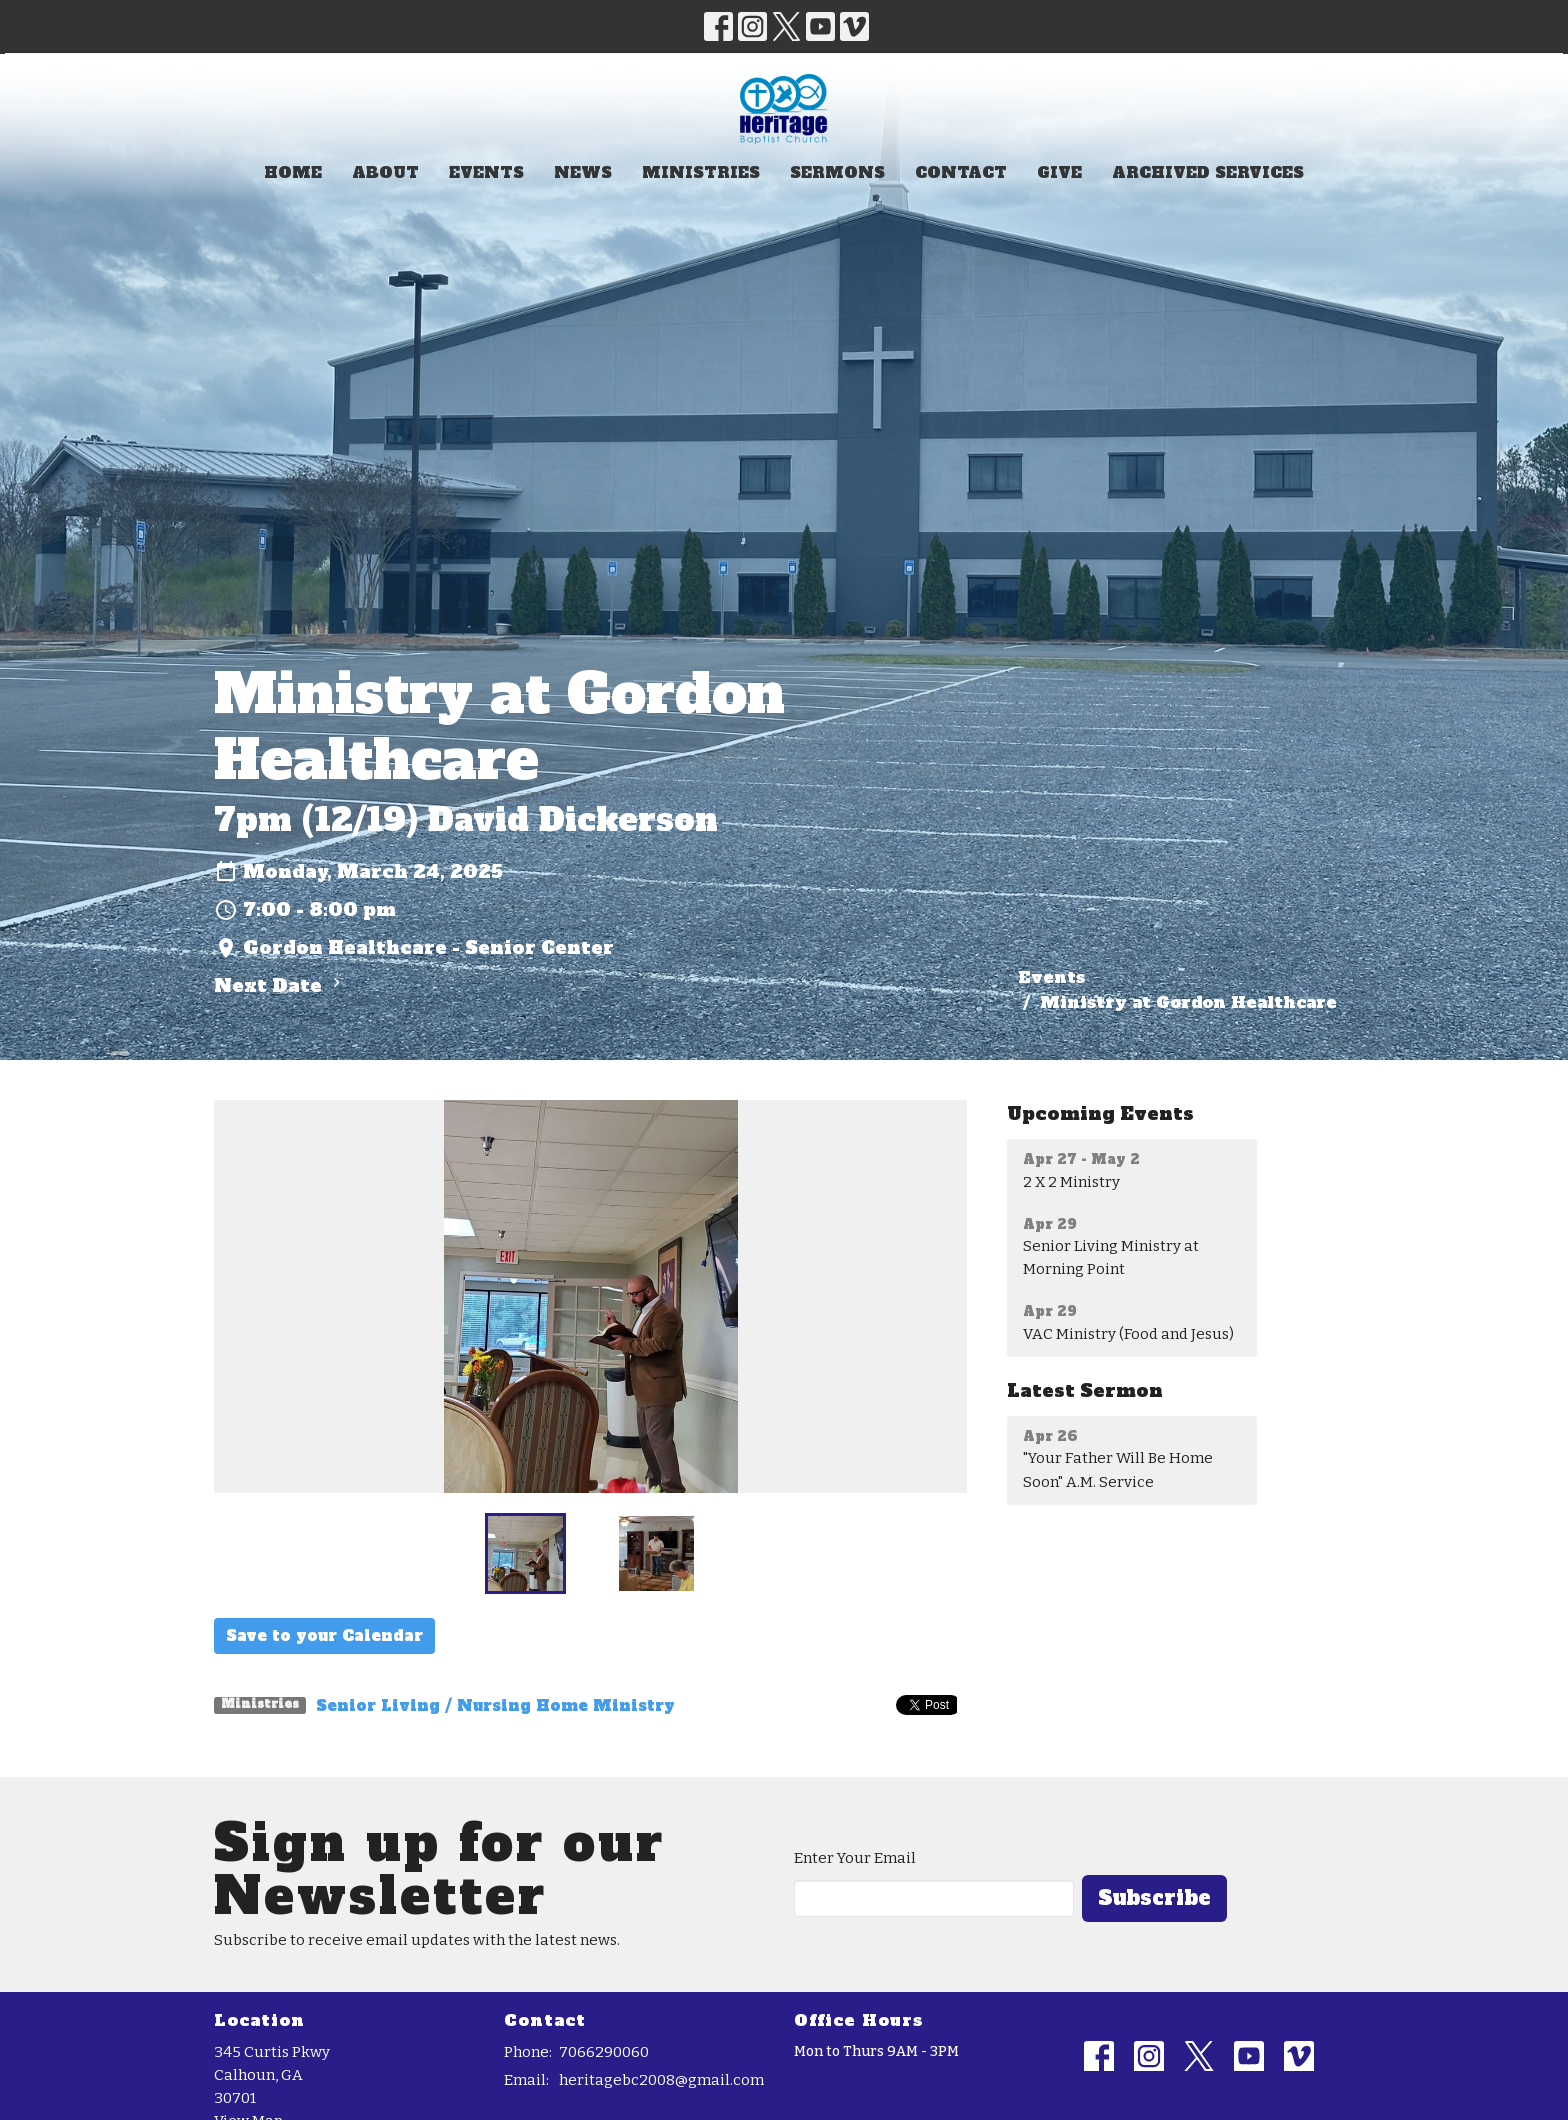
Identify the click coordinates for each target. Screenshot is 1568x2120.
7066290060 (604, 2052)
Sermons (837, 172)
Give (1059, 172)
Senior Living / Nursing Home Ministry (495, 1705)
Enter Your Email (855, 1858)
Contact (961, 172)
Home (293, 172)
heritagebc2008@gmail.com (661, 2080)
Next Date (280, 985)
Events (486, 172)
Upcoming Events (1100, 1113)
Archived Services (1208, 172)
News (583, 172)
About (385, 172)
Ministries (701, 172)
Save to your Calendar (324, 1635)
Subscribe (1154, 1898)
